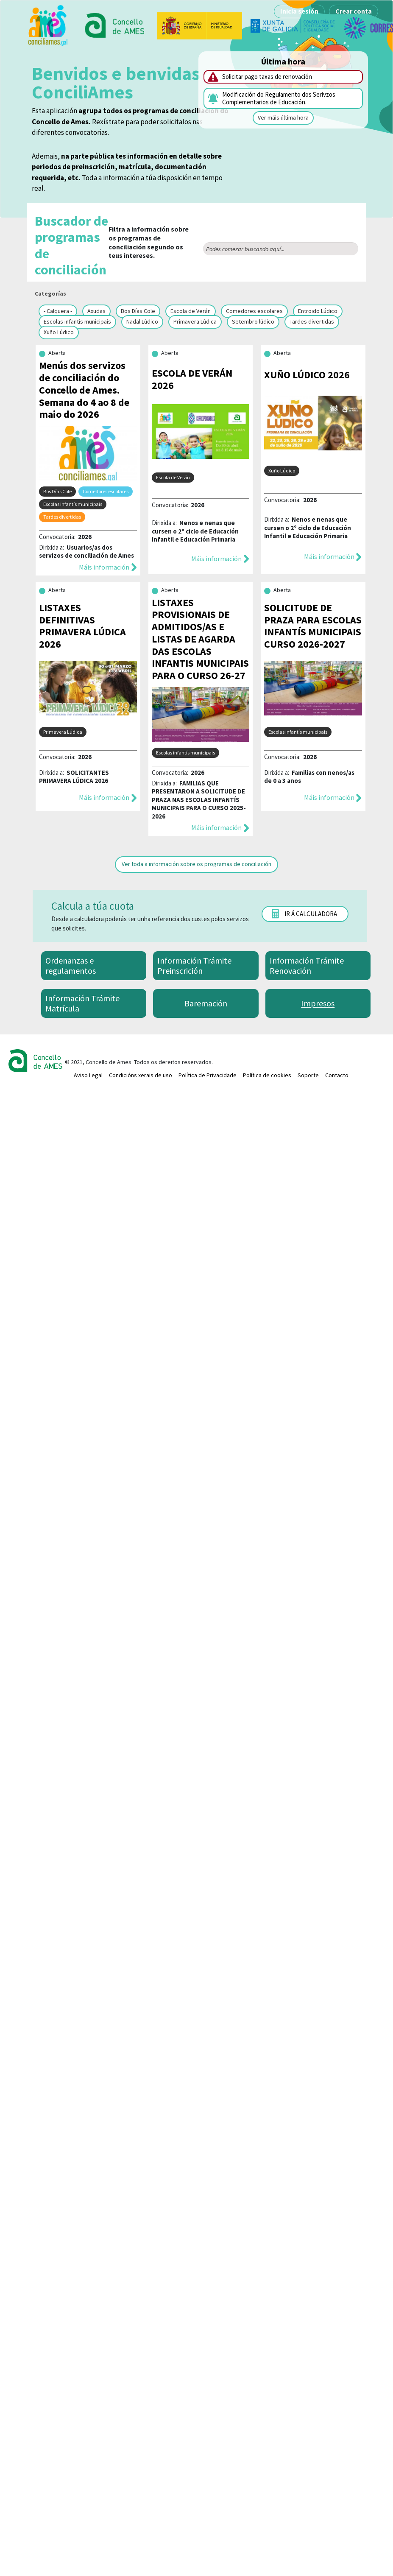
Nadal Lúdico (142, 321)
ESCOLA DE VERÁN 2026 (192, 379)
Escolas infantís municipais (77, 321)
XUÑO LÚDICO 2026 (307, 374)
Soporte (308, 1075)
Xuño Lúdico (59, 332)
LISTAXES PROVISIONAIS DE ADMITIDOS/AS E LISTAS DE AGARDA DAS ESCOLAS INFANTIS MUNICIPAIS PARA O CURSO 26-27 (200, 639)
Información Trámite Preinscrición (194, 965)
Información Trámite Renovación (307, 965)
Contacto (336, 1075)
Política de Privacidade (207, 1075)
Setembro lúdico (253, 321)
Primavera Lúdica (195, 321)
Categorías (50, 293)
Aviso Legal (88, 1075)
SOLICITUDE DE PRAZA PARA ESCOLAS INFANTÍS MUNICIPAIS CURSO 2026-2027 (313, 626)
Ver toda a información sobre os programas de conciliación (196, 864)
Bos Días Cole (138, 311)
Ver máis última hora (283, 117)
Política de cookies (267, 1075)
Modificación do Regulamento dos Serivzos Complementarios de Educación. (278, 98)
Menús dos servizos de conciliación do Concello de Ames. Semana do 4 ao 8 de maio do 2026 (84, 390)
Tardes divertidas (312, 321)
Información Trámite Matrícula (82, 1003)
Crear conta (353, 11)
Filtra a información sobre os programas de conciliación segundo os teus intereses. (112, 245)
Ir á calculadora (310, 914)
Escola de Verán (190, 311)
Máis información (104, 567)
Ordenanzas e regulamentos (70, 965)
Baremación (205, 1003)
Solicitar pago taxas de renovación (267, 77)
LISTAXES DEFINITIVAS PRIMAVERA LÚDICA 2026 (82, 626)
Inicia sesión (299, 11)
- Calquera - (58, 311)
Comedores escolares (254, 311)
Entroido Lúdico (317, 311)
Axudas (96, 311)
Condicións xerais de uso (140, 1075)
